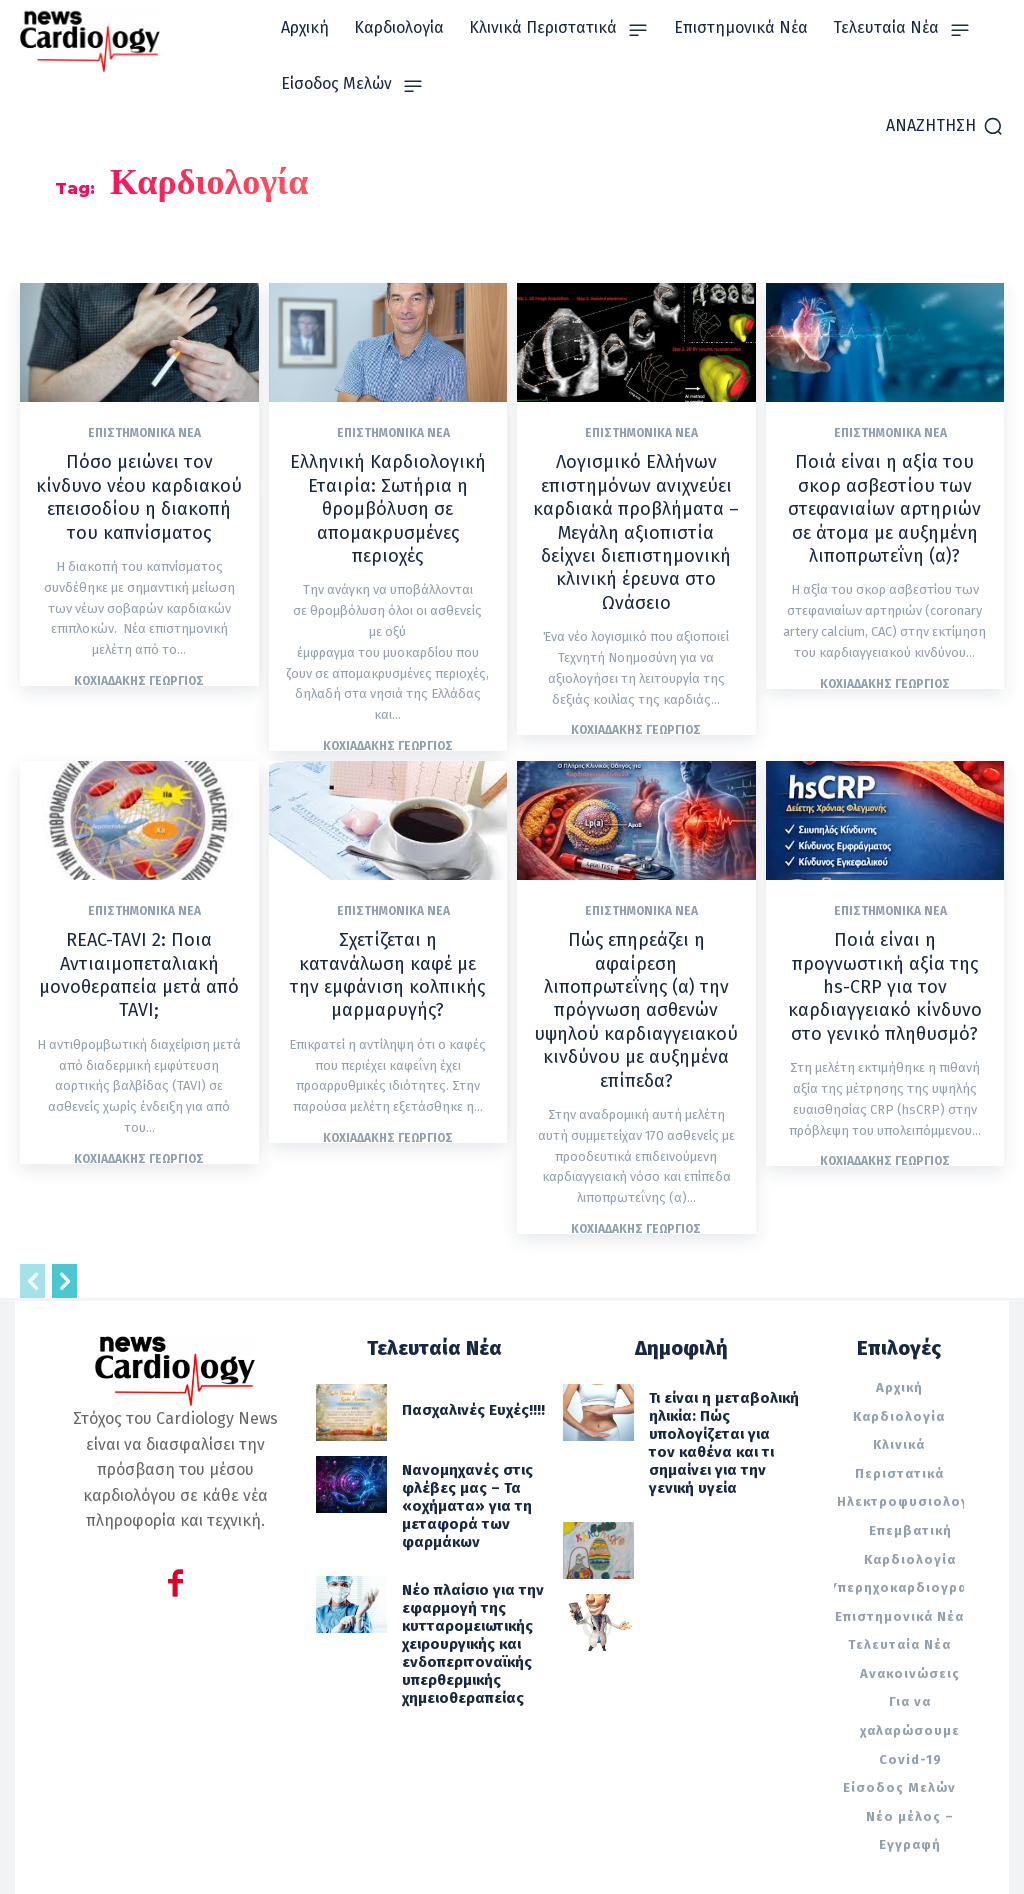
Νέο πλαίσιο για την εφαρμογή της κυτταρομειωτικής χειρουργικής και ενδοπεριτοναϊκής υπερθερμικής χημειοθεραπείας (460, 1540)
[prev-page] (32, 1209)
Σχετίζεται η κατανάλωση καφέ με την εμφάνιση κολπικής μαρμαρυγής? (388, 925)
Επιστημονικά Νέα (144, 433)
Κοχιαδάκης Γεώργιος (139, 650)
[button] (945, 126)
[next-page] (64, 1209)
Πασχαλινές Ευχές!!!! (462, 1337)
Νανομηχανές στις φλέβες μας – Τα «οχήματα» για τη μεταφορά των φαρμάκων (456, 1424)
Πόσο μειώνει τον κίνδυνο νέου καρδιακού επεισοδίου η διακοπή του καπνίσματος (139, 481)
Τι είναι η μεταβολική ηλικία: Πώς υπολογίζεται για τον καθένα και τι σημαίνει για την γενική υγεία (723, 1352)
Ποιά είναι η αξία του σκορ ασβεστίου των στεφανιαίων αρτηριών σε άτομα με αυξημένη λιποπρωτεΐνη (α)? (884, 502)
